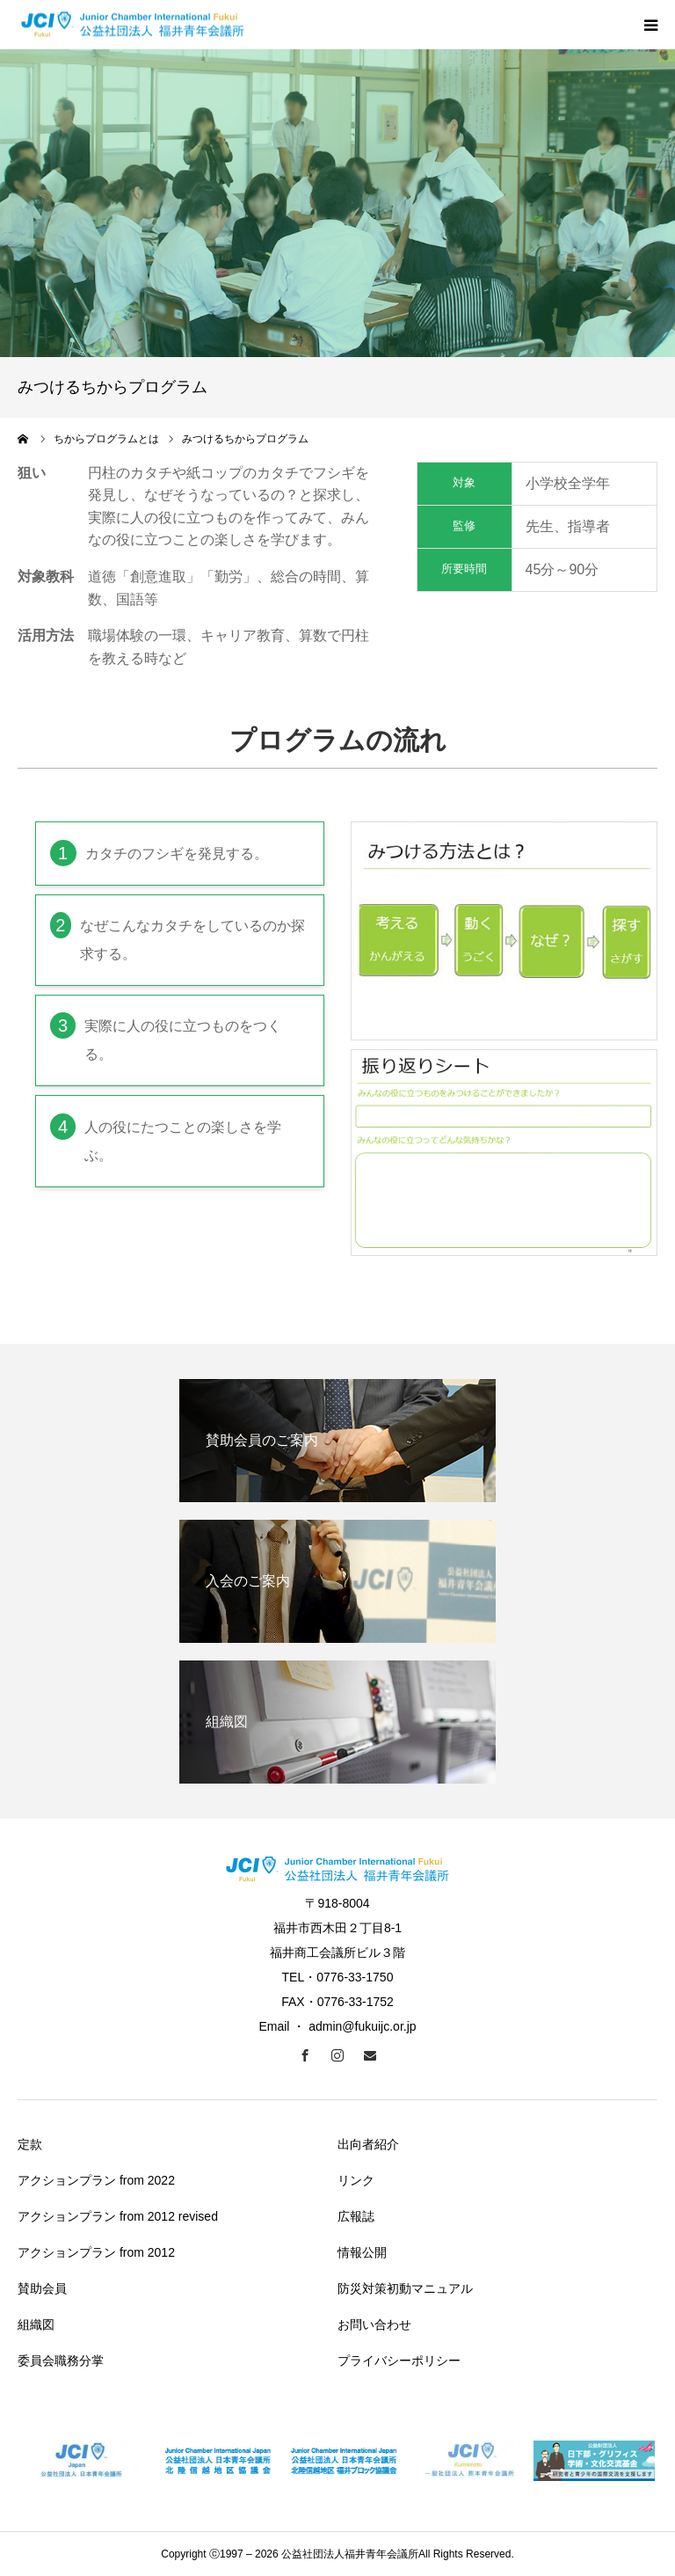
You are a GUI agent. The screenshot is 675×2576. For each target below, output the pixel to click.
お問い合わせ (374, 2324)
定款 (30, 2144)
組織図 (36, 2324)
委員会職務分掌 (61, 2360)
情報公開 (362, 2252)
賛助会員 (42, 2288)
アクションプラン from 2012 (96, 2252)
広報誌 (356, 2216)
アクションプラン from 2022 (96, 2180)
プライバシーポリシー (399, 2360)
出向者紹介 (368, 2144)
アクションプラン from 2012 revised (118, 2216)
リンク (356, 2180)
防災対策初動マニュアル (405, 2288)
